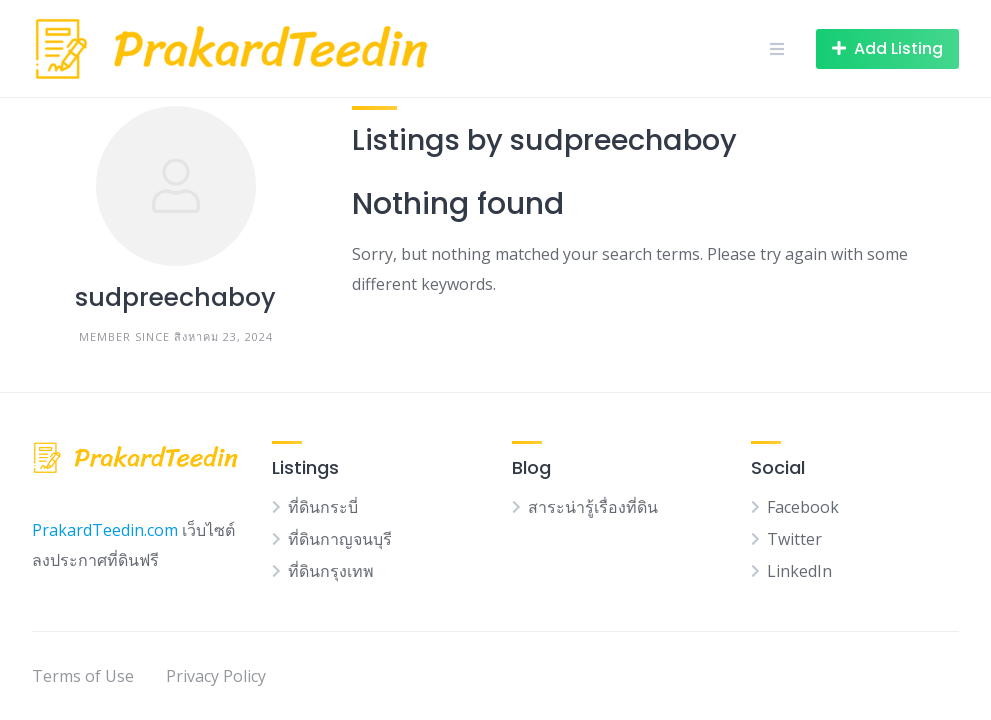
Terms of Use (83, 676)
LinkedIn (799, 571)
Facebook (803, 507)
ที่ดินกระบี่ (323, 507)
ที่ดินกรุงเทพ (331, 571)
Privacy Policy (216, 676)
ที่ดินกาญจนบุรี (340, 539)
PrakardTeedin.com (105, 530)
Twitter (794, 539)
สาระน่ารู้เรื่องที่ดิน (593, 507)
